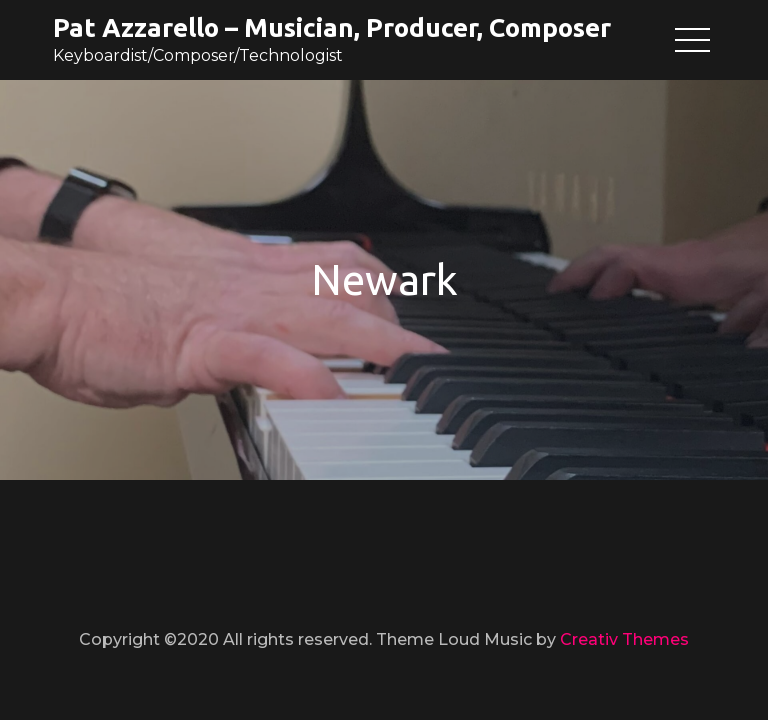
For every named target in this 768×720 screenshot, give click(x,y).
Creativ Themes (624, 639)
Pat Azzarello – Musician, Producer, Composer (332, 27)
